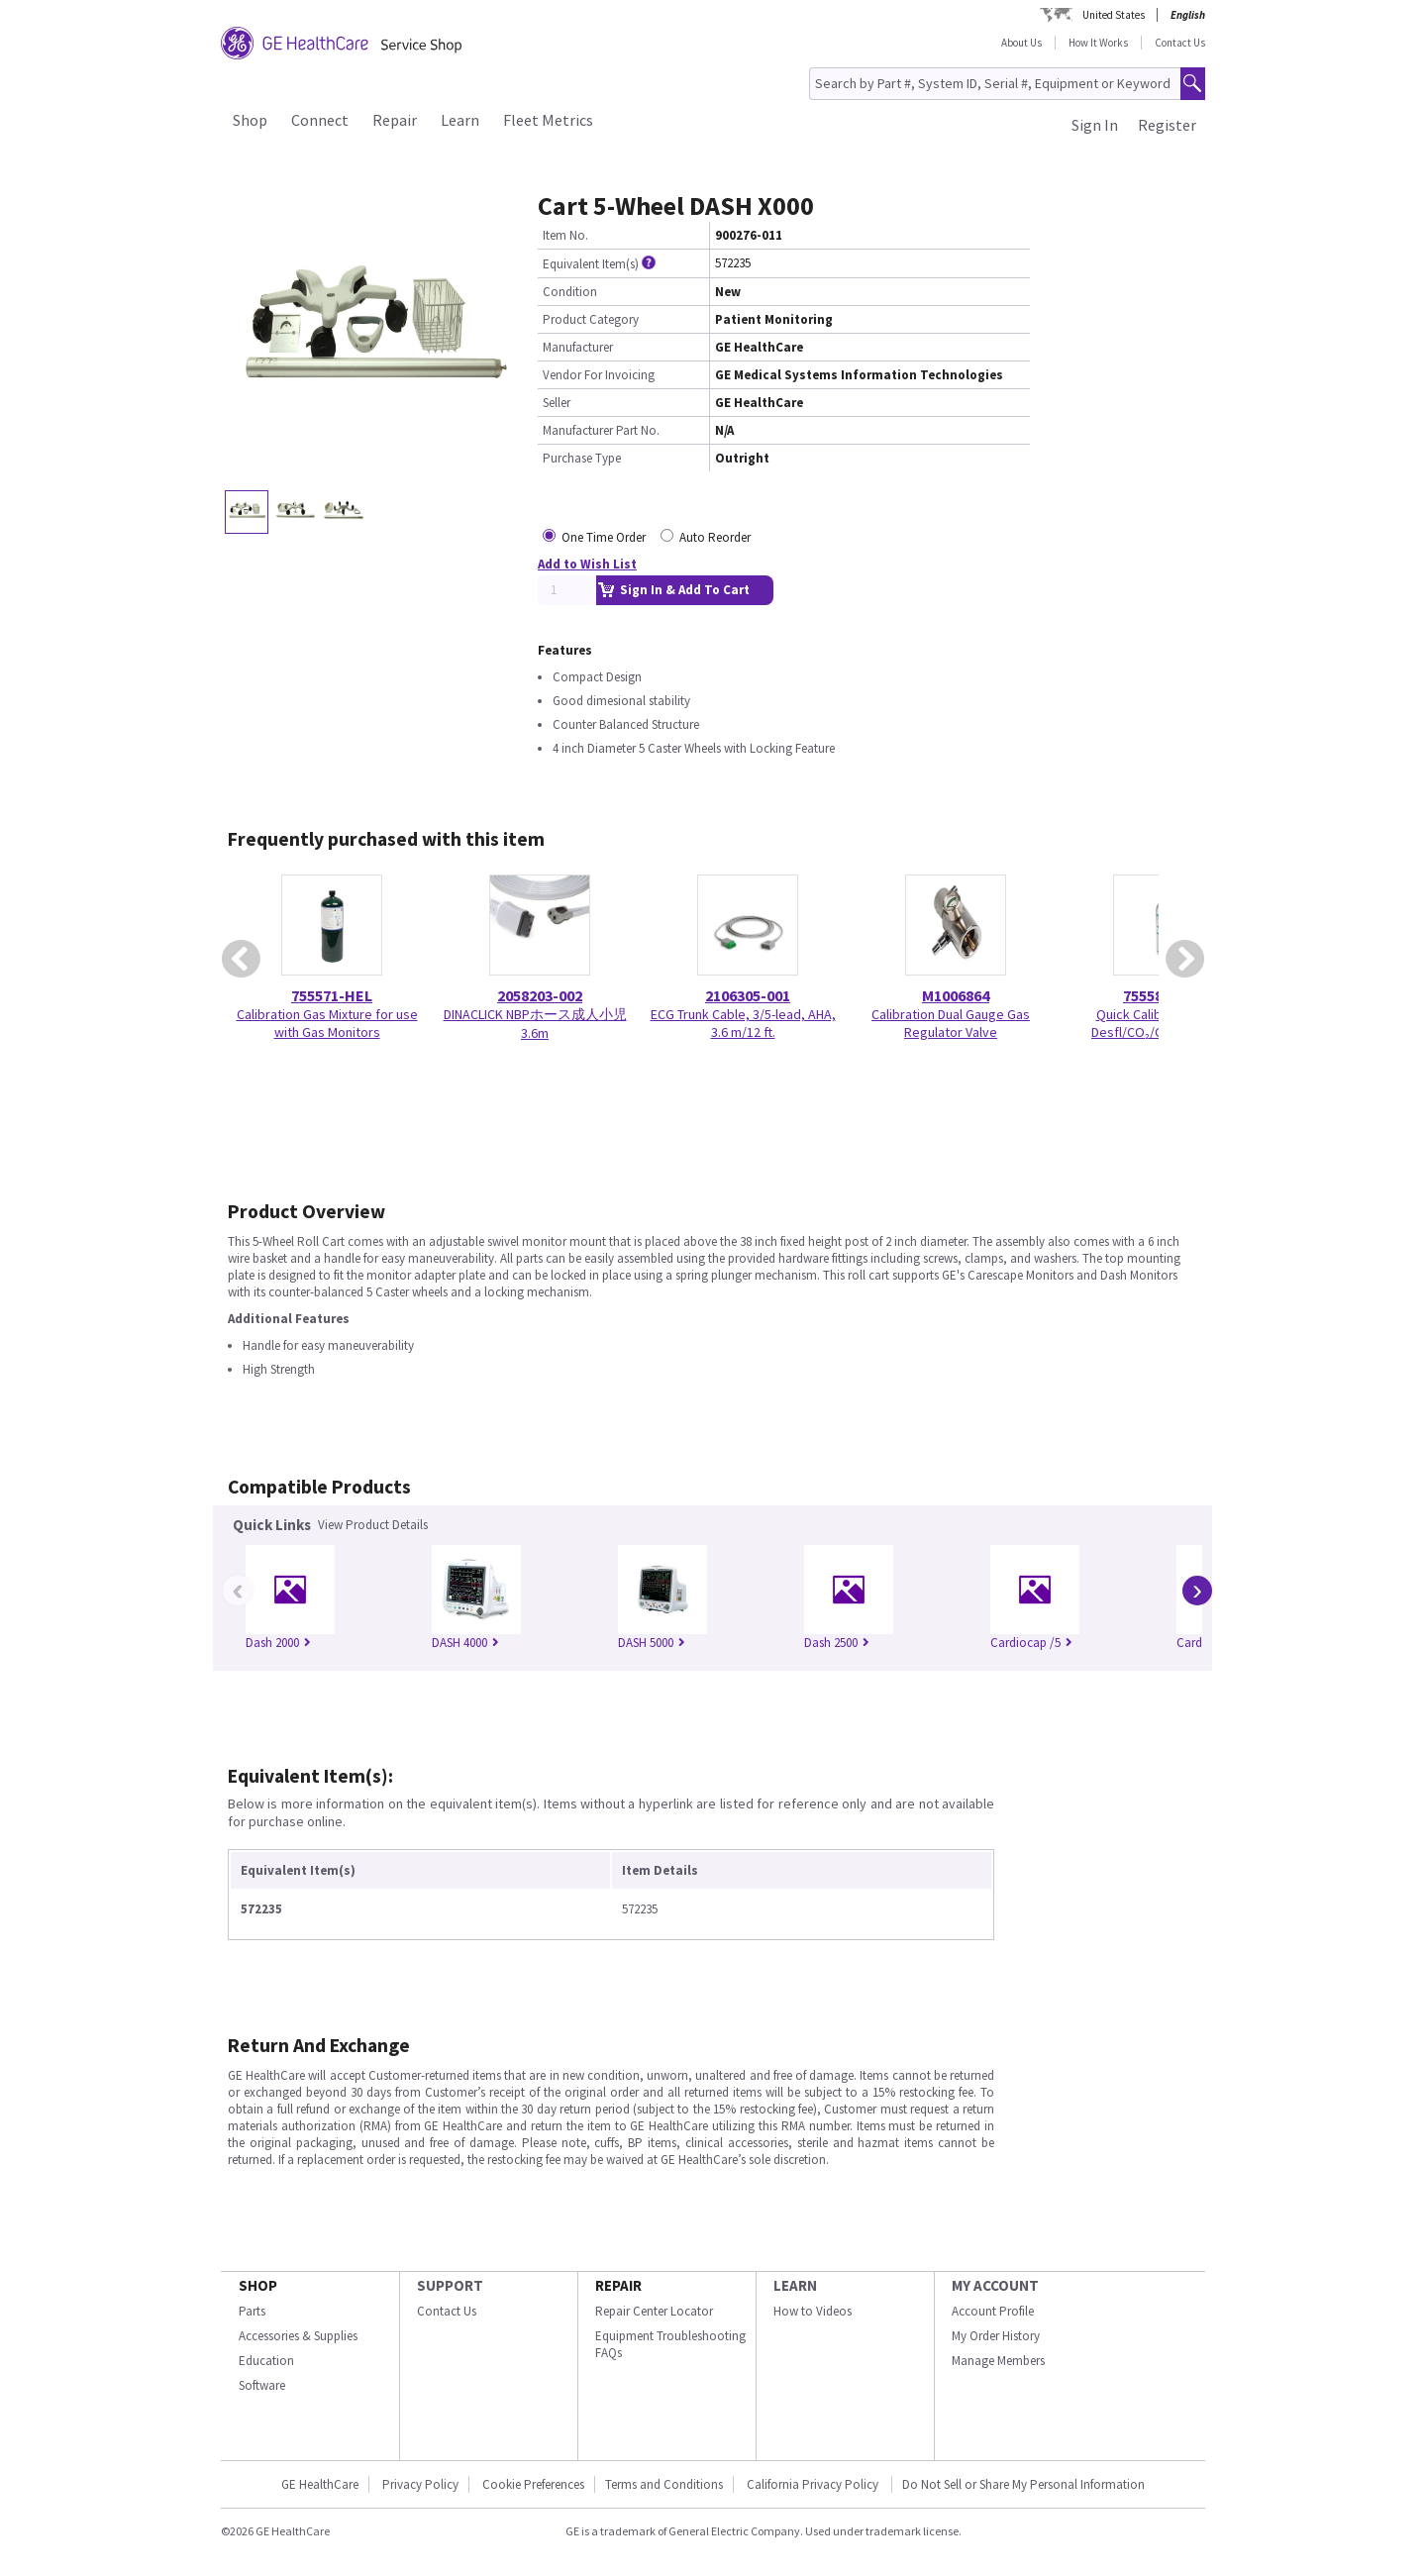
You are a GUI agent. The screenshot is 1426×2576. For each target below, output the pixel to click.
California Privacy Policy (814, 2484)
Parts (252, 2311)
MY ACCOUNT (995, 2285)
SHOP (258, 2285)
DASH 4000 (465, 1642)
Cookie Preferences (533, 2484)
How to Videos (812, 2311)
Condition (570, 291)
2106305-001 (747, 995)
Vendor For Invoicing (599, 374)
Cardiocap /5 (1031, 1642)
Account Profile (993, 2311)
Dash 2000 (278, 1642)
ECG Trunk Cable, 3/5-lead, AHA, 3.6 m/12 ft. (743, 1023)
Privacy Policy (420, 2484)
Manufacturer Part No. (601, 430)
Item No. (565, 235)
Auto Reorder (715, 537)
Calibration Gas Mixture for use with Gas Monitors (327, 1023)
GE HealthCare (319, 2484)
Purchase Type (582, 458)
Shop (250, 120)
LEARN (795, 2285)
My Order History (996, 2335)
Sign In (1094, 125)
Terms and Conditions (664, 2484)
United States (1113, 15)
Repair (394, 120)
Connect (320, 120)
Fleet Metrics (548, 120)
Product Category (591, 319)
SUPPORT (450, 2285)
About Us (1021, 43)
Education (266, 2360)
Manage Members (998, 2360)
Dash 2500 (836, 1642)
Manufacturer (578, 347)
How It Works (1098, 43)
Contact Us (1180, 43)
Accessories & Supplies (298, 2335)
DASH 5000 (651, 1642)
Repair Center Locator (654, 2311)
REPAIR (618, 2285)
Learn (460, 120)
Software (262, 2385)
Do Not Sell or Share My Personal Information (1023, 2484)
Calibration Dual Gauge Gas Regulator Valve (950, 1023)
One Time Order (603, 537)
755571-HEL (331, 995)
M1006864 (955, 995)
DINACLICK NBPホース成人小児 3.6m (535, 1023)
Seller (556, 402)
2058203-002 (539, 995)
